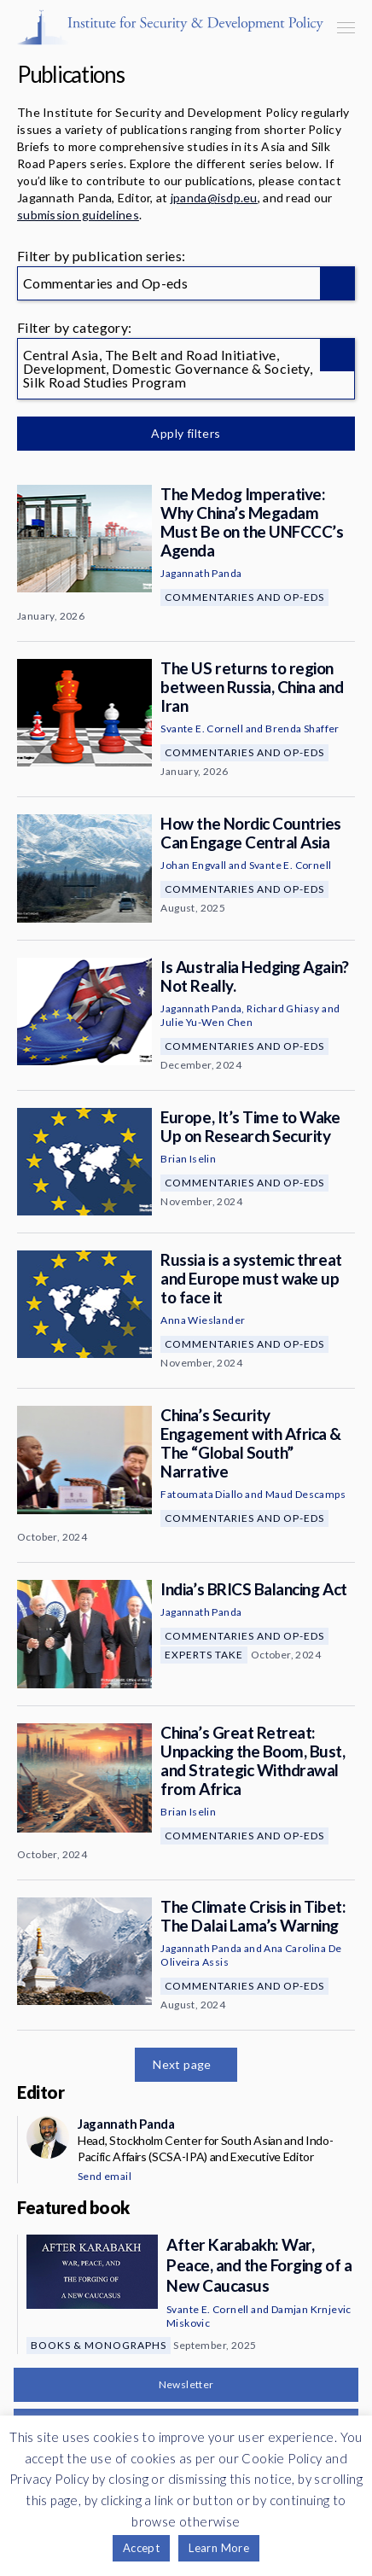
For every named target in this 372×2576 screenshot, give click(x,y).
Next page (182, 2064)
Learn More (219, 2548)
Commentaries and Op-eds (244, 597)
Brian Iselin (188, 1158)
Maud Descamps (305, 1494)
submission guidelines (78, 214)
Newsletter (186, 2384)
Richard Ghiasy (283, 1008)
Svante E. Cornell (201, 728)
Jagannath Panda (200, 573)
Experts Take (204, 1654)
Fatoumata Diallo (201, 1494)
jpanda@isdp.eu (214, 197)
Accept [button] (141, 2548)
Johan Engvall (193, 865)
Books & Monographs (98, 2345)
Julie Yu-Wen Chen (206, 1022)
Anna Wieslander (202, 1320)
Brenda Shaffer (302, 728)
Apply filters (185, 433)
